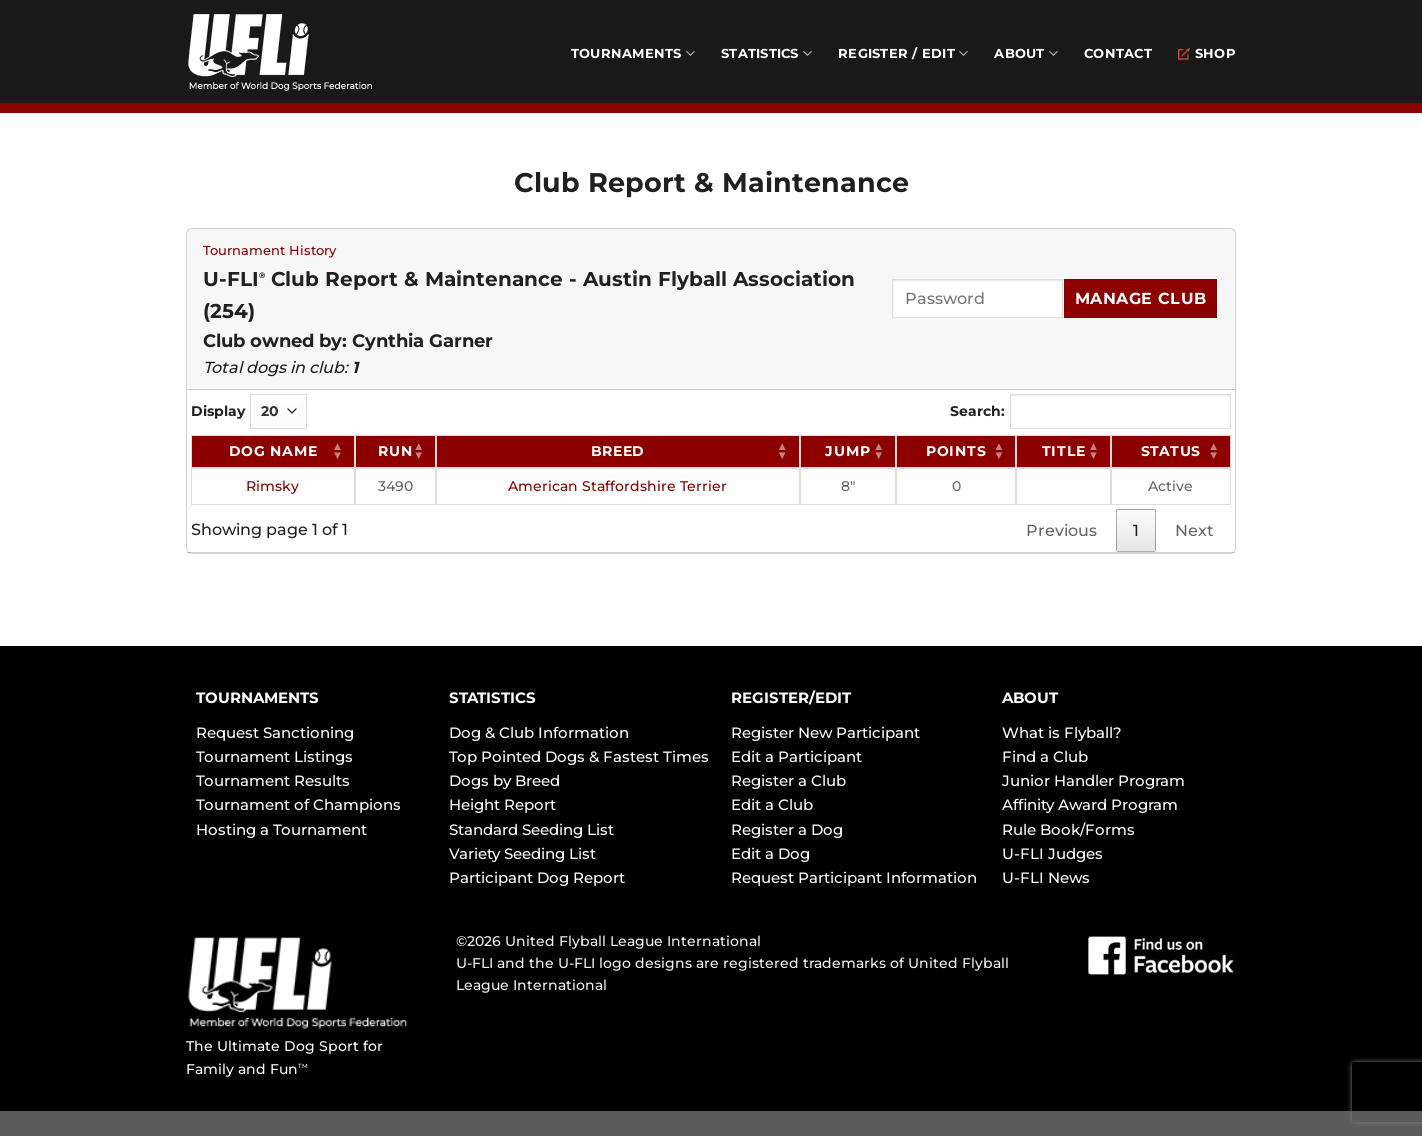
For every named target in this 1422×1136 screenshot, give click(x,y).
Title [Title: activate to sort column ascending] (1064, 451)
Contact (1118, 53)
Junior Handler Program (1093, 780)
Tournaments (633, 53)
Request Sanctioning (275, 732)
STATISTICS (492, 697)
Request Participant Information (854, 877)
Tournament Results (273, 780)
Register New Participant (825, 732)
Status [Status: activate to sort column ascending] (1171, 451)
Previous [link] (1061, 530)
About (1026, 53)
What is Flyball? (1062, 732)
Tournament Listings (274, 756)
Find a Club (1045, 756)
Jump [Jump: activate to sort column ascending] (847, 451)
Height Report (502, 804)
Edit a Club (772, 804)
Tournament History (269, 250)
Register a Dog (787, 829)
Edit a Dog (770, 853)
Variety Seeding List (522, 853)
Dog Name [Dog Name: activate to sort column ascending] (273, 451)
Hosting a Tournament (281, 829)
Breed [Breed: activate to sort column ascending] (618, 451)
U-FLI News (1046, 877)
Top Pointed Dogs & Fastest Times (579, 756)
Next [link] (1194, 530)
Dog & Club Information (539, 732)
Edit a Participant (796, 756)
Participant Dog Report (537, 877)
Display (249, 411)
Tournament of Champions (298, 804)
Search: (1090, 411)
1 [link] (1136, 530)
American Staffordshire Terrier (617, 486)
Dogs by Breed (504, 780)
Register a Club (788, 780)
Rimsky (272, 486)
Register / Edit (903, 53)
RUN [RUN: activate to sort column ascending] (395, 451)
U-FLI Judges (1052, 853)
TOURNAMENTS (257, 697)
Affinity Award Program (1090, 804)
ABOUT (1030, 697)
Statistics (766, 53)
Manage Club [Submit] (1141, 298)
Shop (1207, 53)
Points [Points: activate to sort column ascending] (956, 451)
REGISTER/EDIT (791, 697)
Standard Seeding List (531, 829)
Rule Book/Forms (1068, 829)
